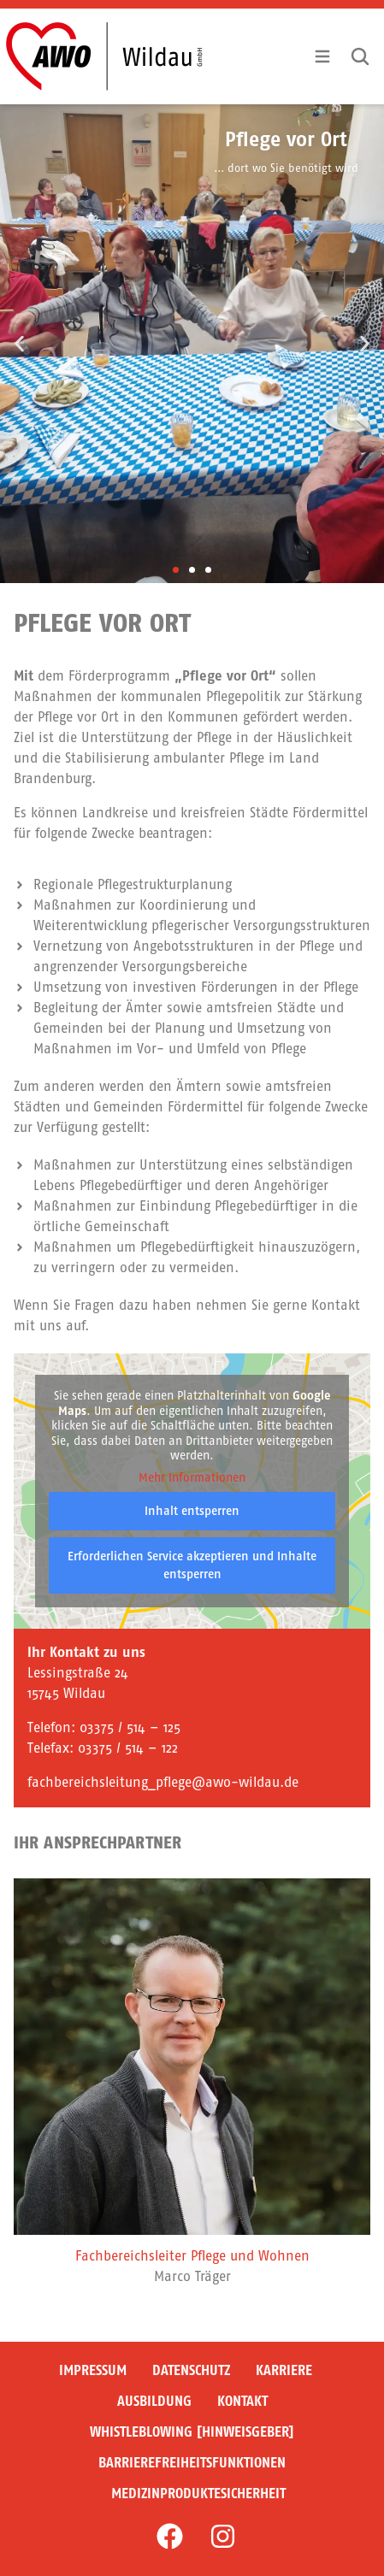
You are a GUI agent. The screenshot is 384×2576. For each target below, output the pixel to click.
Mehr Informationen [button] (192, 1478)
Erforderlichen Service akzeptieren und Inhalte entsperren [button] (192, 1565)
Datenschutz (191, 2370)
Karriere (284, 2370)
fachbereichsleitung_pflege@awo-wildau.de (162, 1782)
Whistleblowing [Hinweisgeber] (192, 2432)
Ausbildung (154, 2401)
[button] (19, 344)
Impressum (93, 2370)
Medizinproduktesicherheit (198, 2493)
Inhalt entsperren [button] (192, 1511)
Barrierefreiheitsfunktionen (192, 2463)
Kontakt (242, 2401)
